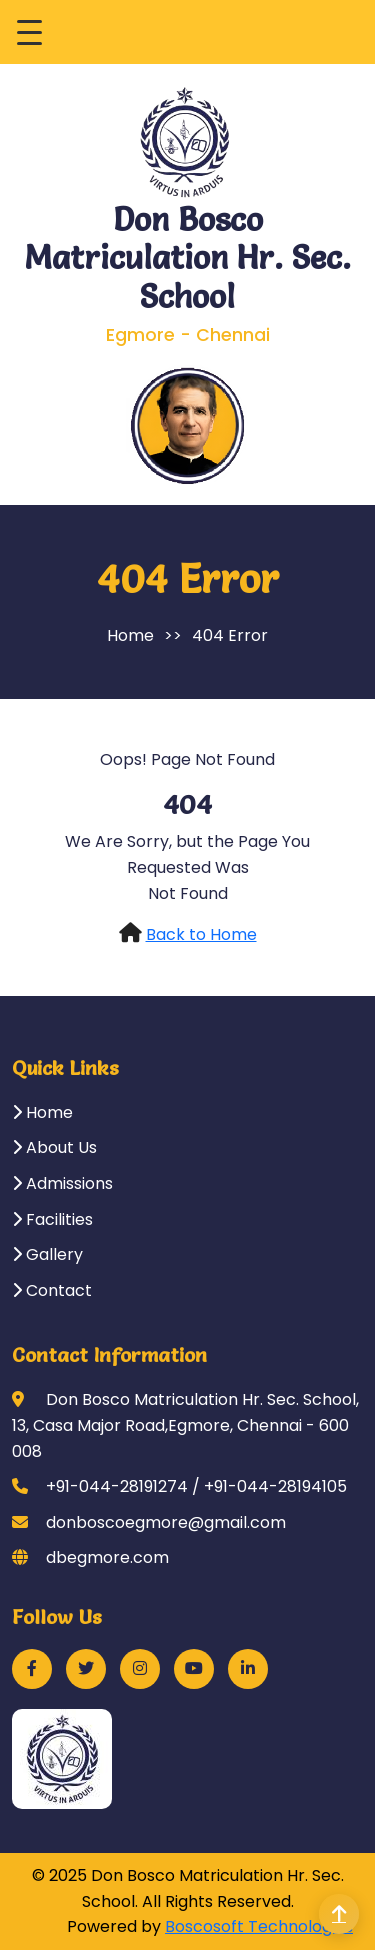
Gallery (47, 1254)
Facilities (52, 1219)
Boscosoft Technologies (259, 1926)
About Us (54, 1147)
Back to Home (201, 934)
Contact (52, 1290)
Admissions (62, 1183)
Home (130, 635)
